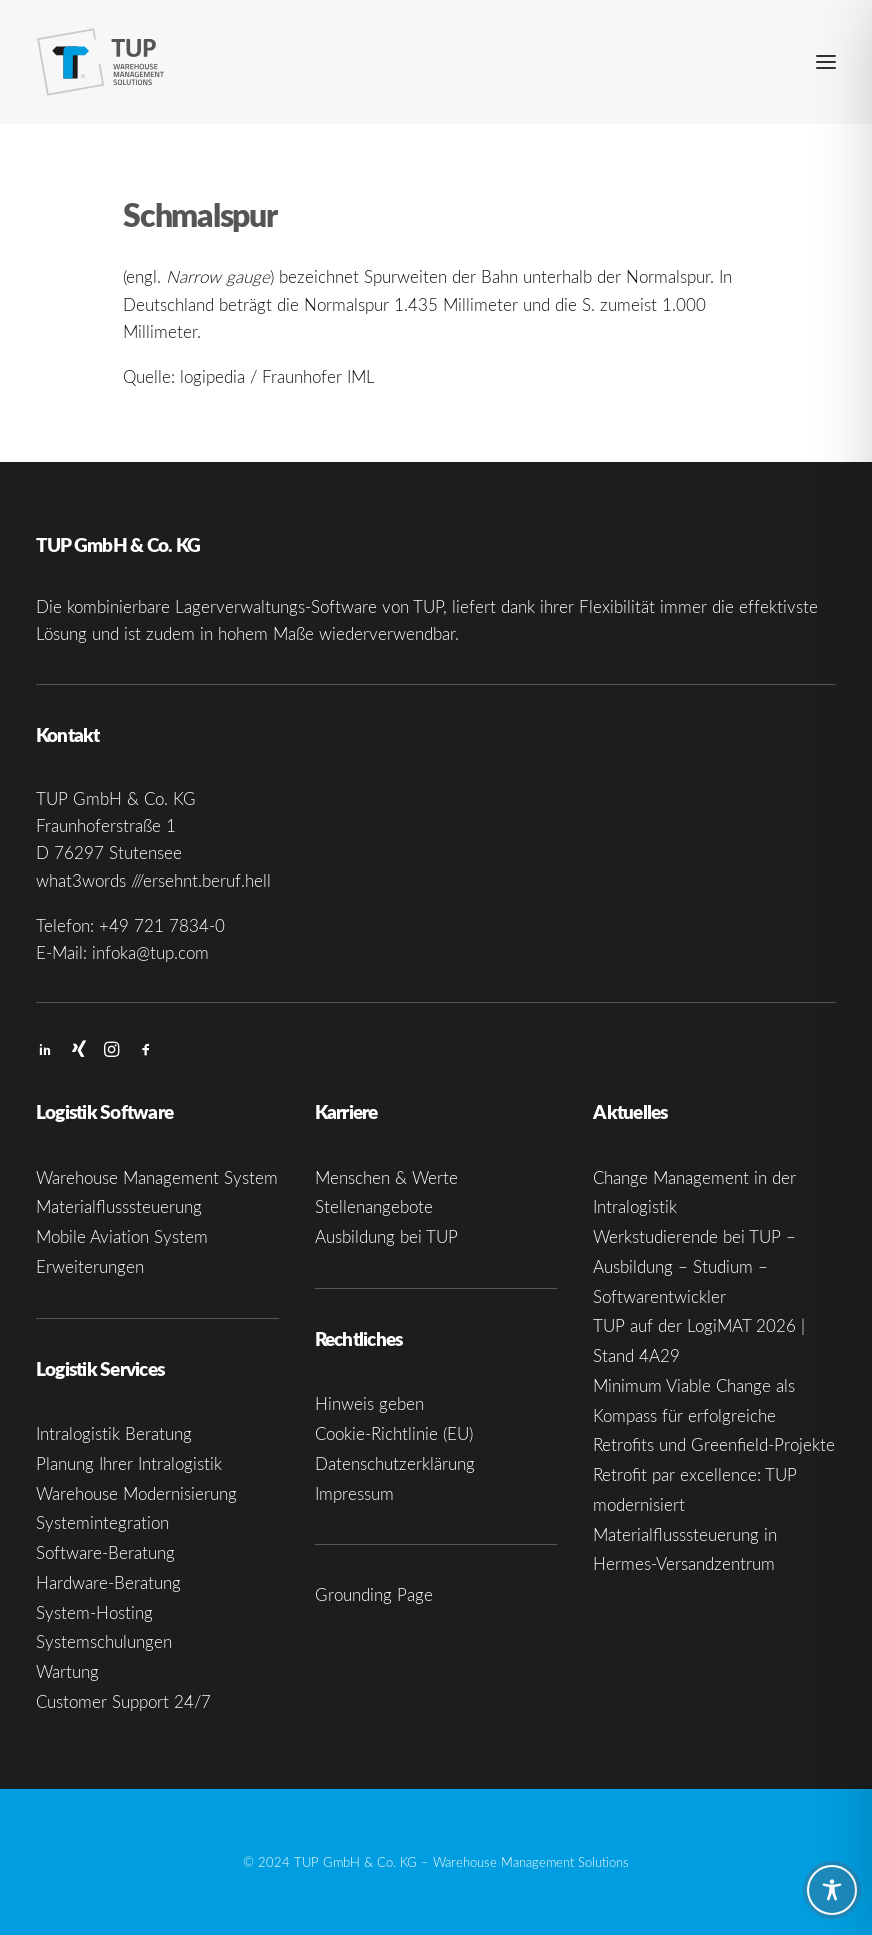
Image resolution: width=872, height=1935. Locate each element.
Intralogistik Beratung (114, 1433)
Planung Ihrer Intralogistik (129, 1463)
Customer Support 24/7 (123, 1701)
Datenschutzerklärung (395, 1463)
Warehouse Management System (157, 1177)
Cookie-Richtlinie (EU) (394, 1433)
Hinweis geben (369, 1403)
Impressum (354, 1493)
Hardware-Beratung (108, 1582)
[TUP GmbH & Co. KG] (101, 62)
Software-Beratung (105, 1552)
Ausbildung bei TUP (386, 1236)
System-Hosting (94, 1612)
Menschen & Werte (386, 1177)
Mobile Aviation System (122, 1236)
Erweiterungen (90, 1266)
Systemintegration (102, 1522)
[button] (826, 62)
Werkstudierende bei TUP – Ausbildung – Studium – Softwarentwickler (694, 1266)
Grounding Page (374, 1594)
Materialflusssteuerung (119, 1206)
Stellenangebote (374, 1206)
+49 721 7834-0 (162, 925)
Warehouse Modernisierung (136, 1493)
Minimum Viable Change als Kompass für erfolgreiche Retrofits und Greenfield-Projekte (714, 1415)
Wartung (67, 1671)
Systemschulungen (104, 1641)
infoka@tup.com (150, 952)
